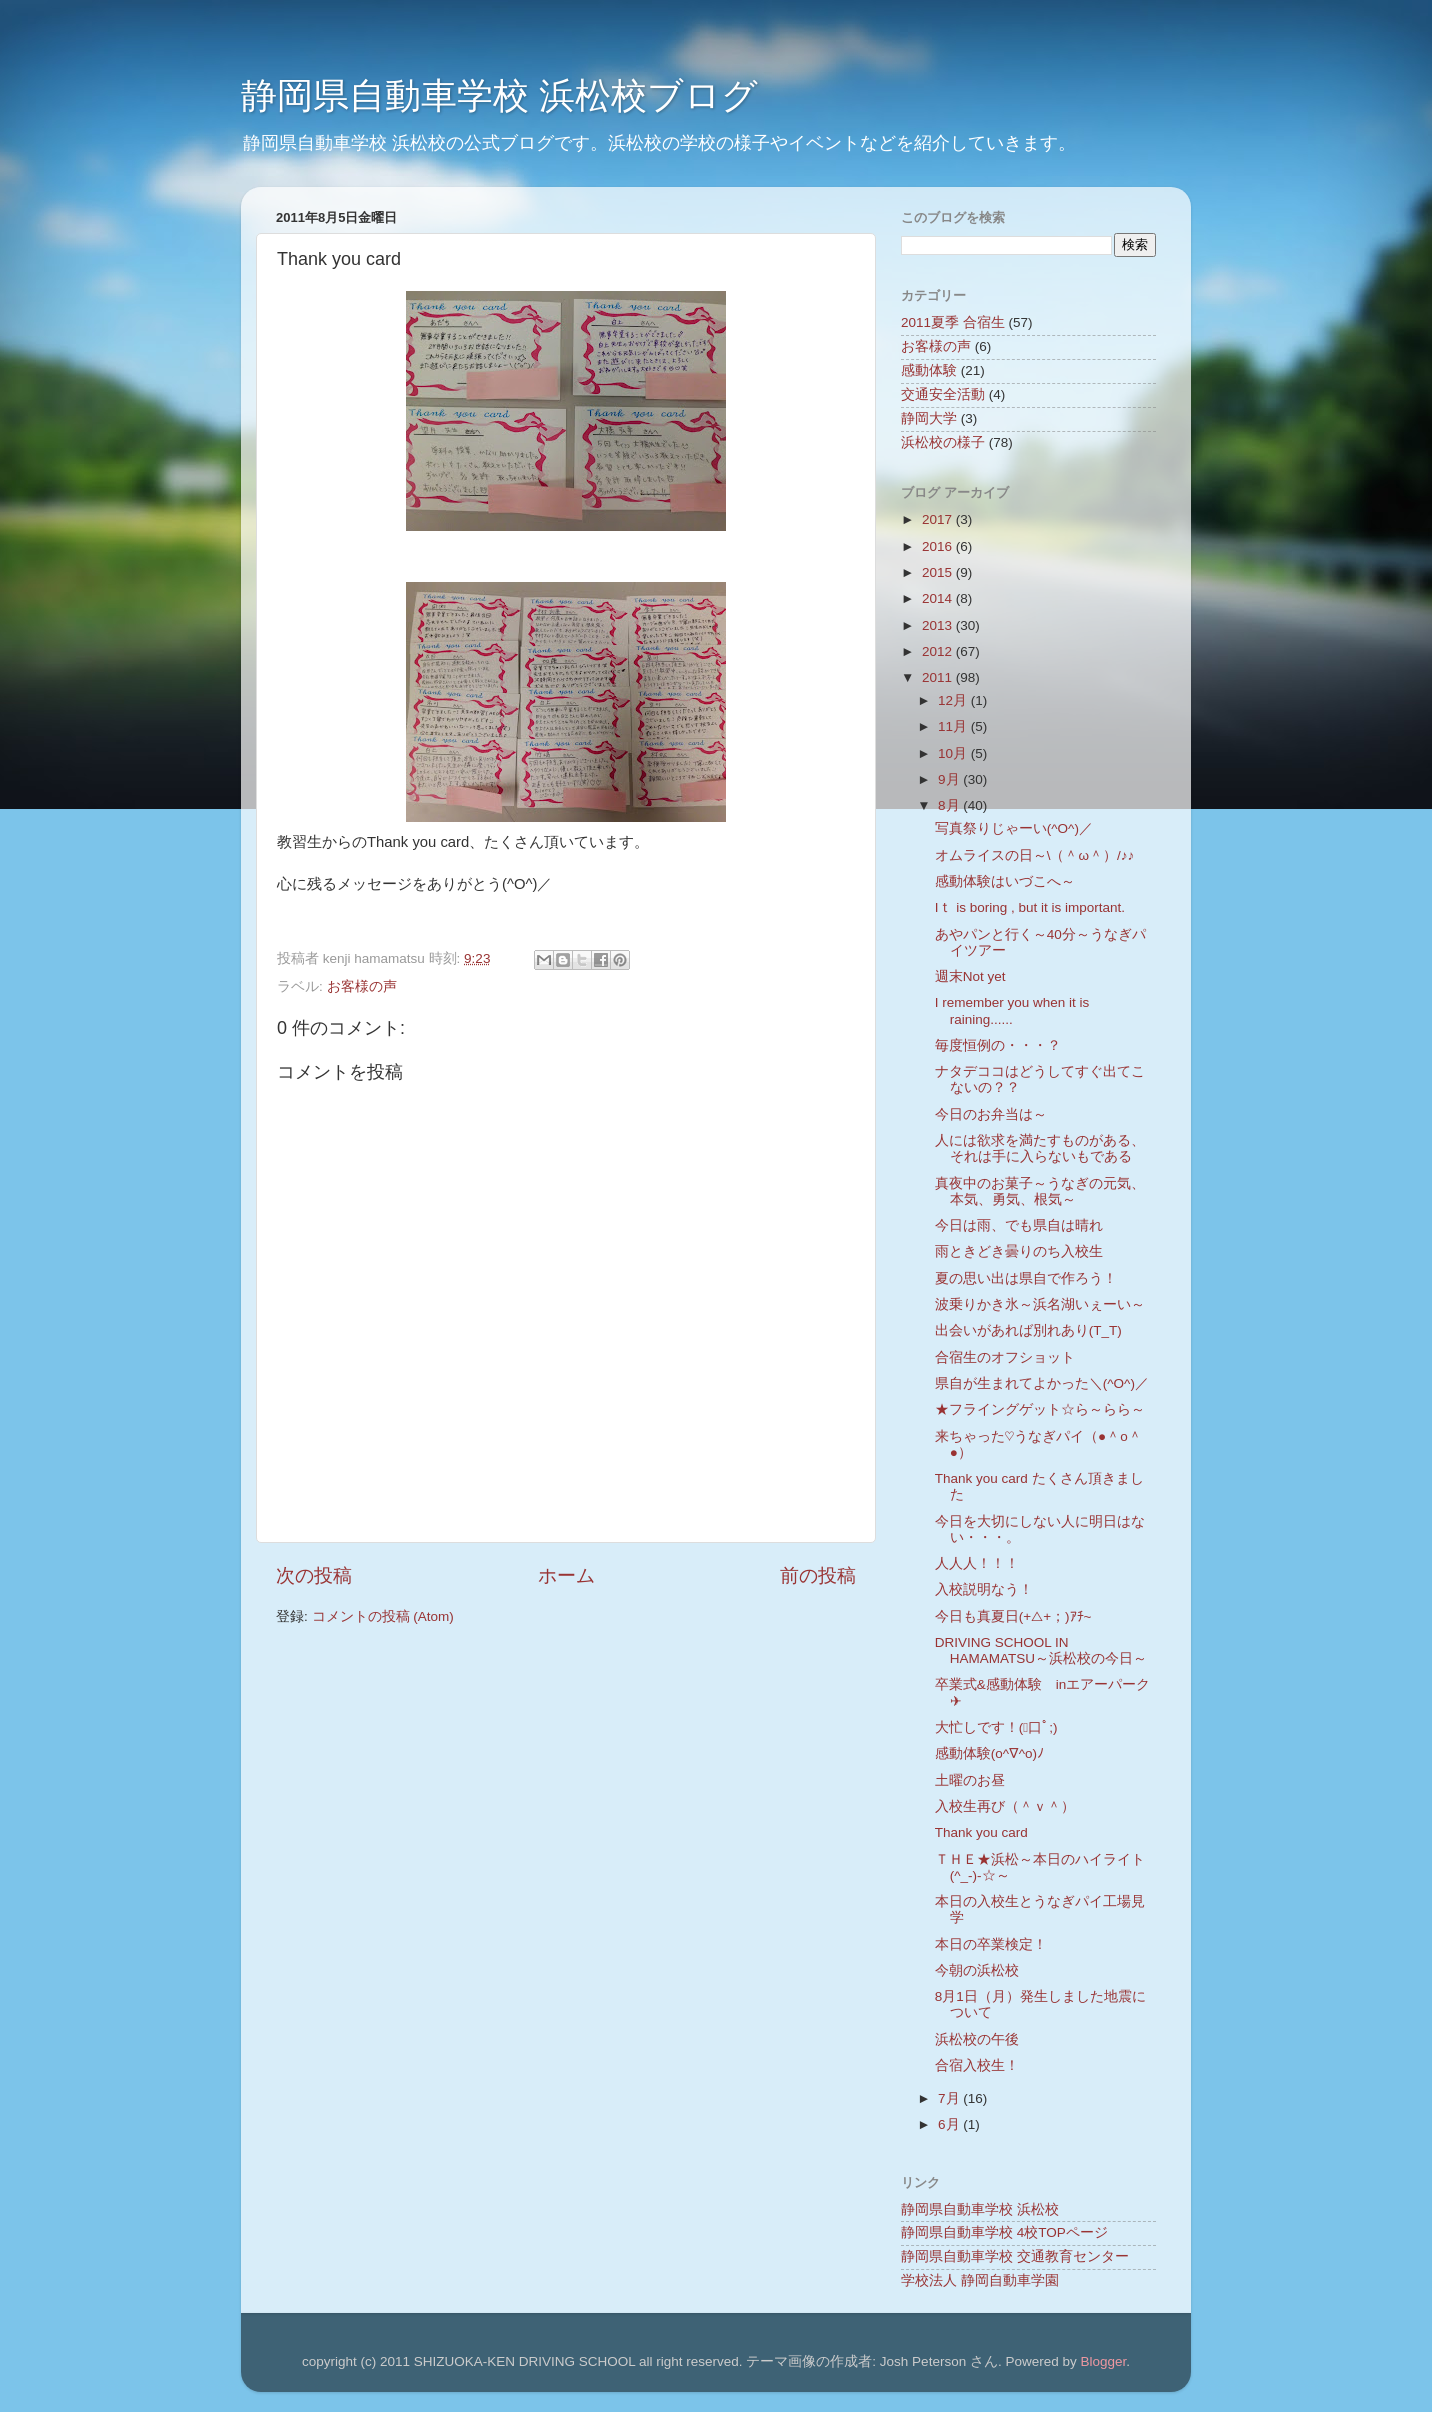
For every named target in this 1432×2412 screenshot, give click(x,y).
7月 (950, 2098)
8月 (950, 805)
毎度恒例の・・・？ (998, 1045)
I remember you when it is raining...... (1012, 1010)
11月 (954, 726)
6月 (950, 2124)
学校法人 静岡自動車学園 (980, 2280)
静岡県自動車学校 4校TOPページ (1004, 2232)
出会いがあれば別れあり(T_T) (1028, 1330)
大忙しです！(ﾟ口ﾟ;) (996, 1727)
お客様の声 (362, 986)
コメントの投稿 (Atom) (383, 1616)
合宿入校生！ (977, 2065)
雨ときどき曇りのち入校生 (1019, 1251)
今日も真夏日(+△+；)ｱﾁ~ (1013, 1616)
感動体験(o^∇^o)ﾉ (989, 1753)
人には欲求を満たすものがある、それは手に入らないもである (1040, 1148)
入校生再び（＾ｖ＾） (1005, 1806)
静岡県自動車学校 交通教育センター (1015, 2256)
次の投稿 (314, 1575)
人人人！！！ (977, 1563)
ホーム (566, 1575)
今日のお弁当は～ (991, 1114)
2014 (939, 598)
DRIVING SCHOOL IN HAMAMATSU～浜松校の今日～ (1041, 1650)
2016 (939, 546)
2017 (939, 519)
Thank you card (981, 1832)
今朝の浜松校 (977, 1970)
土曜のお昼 (970, 1780)
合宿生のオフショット (1005, 1357)
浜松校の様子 (943, 442)
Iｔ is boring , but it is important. (1030, 907)
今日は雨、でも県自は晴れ (1019, 1225)
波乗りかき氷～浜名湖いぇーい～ (1040, 1304)
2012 (939, 651)
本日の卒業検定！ (991, 1944)
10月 (954, 753)
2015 (939, 572)
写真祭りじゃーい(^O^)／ (1014, 828)
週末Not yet (970, 976)
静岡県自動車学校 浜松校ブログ (499, 95)
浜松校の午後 (977, 2039)
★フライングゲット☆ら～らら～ (1040, 1409)
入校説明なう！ (984, 1589)
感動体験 (929, 370)
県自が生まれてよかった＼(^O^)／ (1042, 1383)
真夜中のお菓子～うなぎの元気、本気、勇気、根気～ (1040, 1191)
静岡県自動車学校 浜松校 (980, 2209)
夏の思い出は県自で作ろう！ (1026, 1278)
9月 (950, 779)
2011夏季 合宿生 (953, 322)
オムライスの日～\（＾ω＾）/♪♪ (1035, 855)
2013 (939, 625)
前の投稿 (818, 1575)
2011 (939, 677)
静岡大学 (929, 418)
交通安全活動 (943, 394)
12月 (954, 700)
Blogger (1103, 2361)
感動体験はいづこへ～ (1005, 881)
